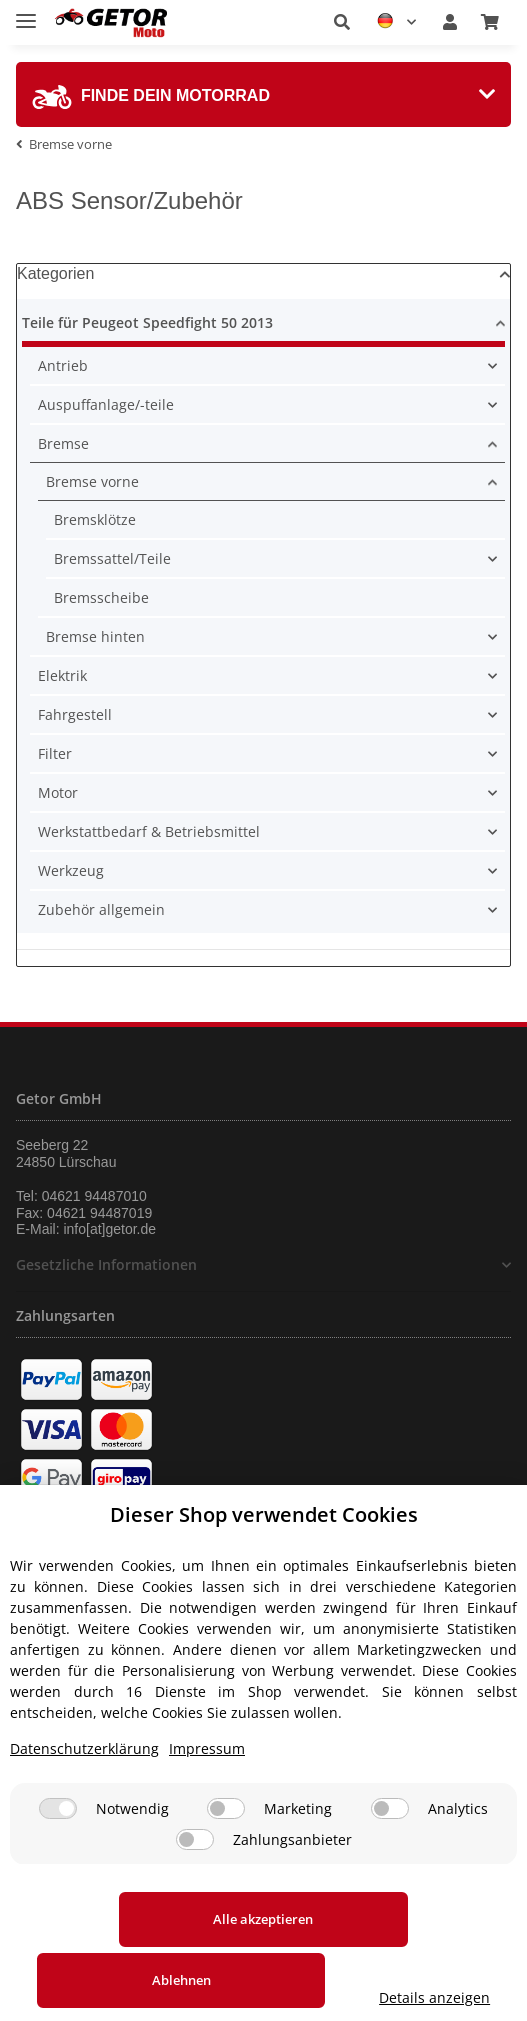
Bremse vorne (92, 481)
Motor (58, 792)
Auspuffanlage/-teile (106, 404)
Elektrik (62, 675)
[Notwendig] (58, 1845)
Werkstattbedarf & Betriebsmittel (149, 831)
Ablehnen (390, 1956)
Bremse (63, 443)
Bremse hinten (95, 636)
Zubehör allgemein (101, 909)
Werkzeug (71, 870)
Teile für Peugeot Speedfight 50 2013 (147, 322)
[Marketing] (226, 1845)
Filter (55, 753)
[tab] (263, 94)
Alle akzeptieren (137, 1956)
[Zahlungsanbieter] (195, 1876)
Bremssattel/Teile (112, 558)
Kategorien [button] (55, 273)
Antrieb (63, 365)
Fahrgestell (75, 714)
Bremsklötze (95, 519)
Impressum (207, 1785)
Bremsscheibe (101, 597)
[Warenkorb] (490, 22)
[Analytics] (390, 1845)
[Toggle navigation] (26, 12)
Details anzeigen (263, 1997)
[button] (342, 22)
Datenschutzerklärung (84, 1785)
